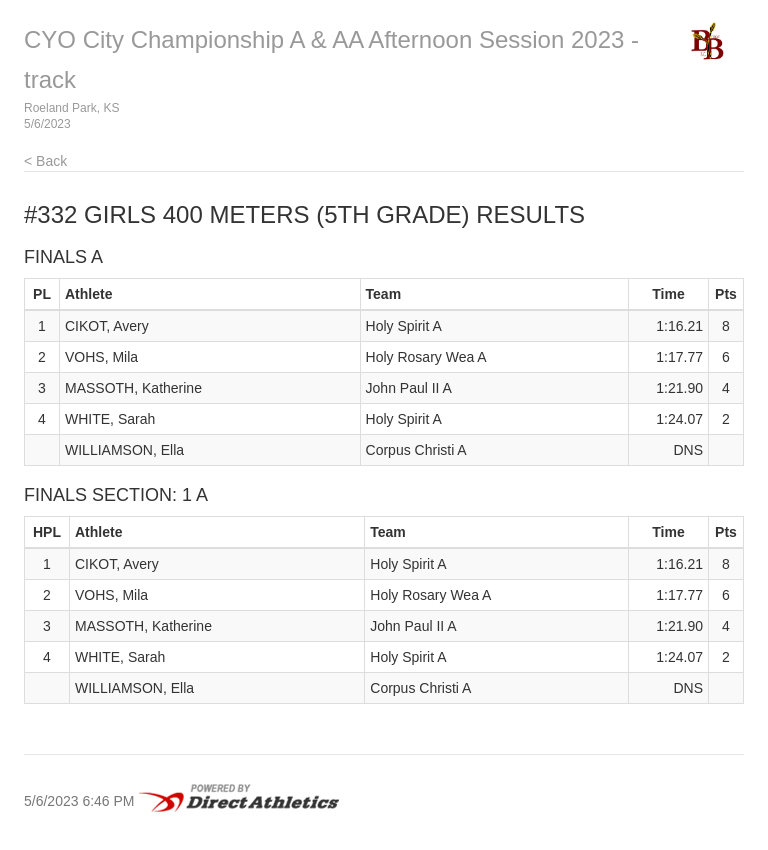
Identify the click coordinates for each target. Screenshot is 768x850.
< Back (45, 161)
